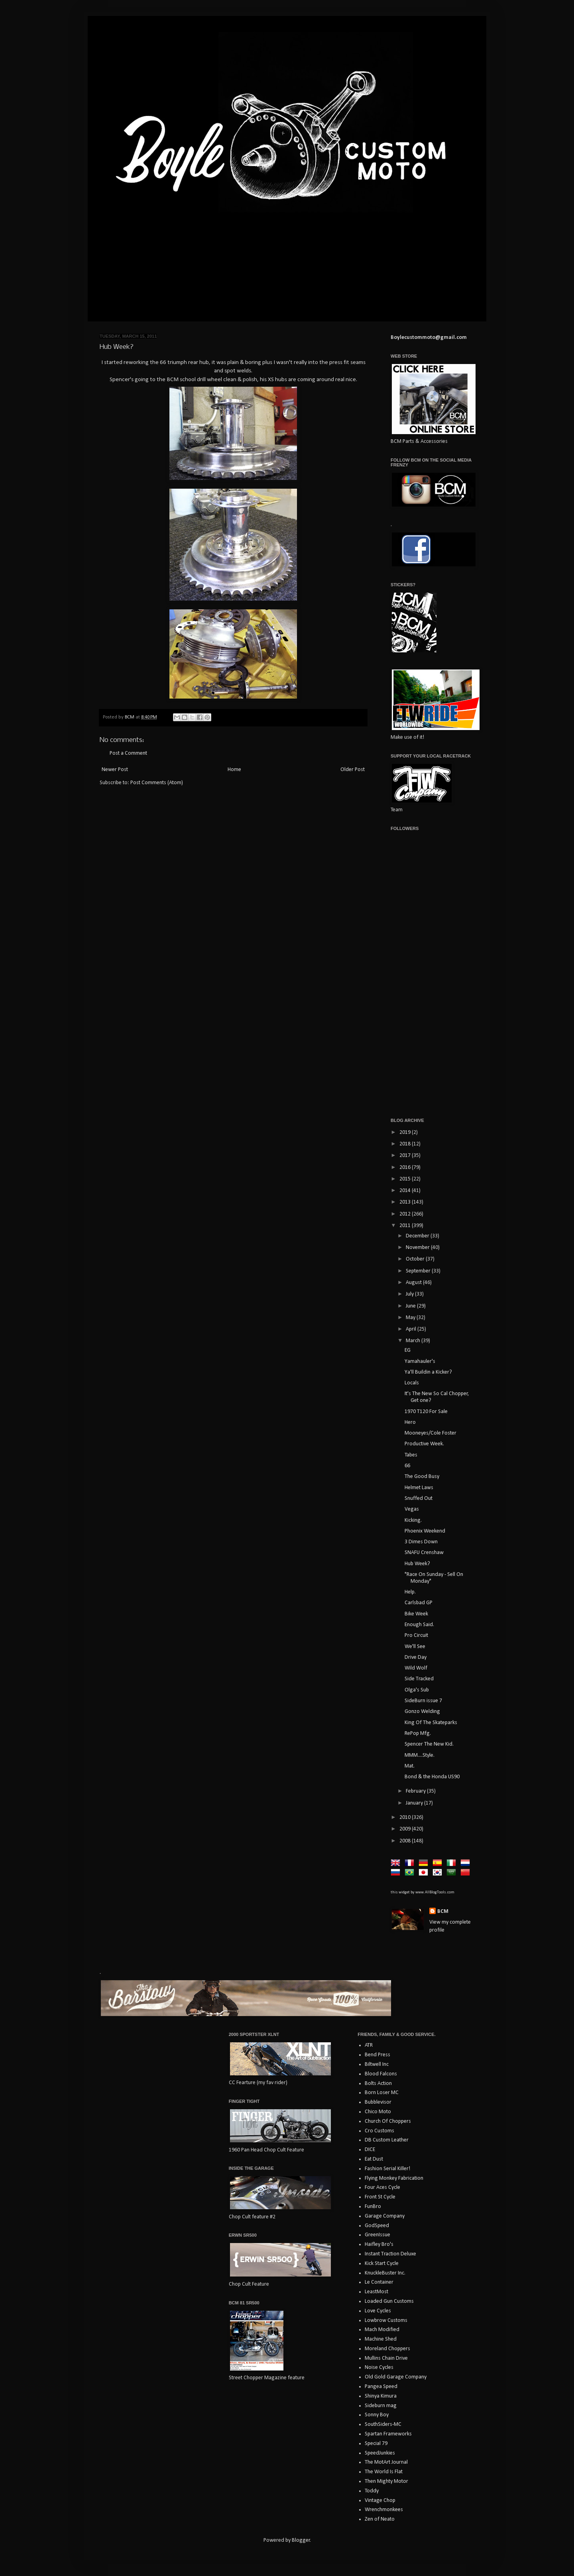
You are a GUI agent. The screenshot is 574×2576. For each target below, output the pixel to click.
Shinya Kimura (381, 2396)
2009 (405, 1829)
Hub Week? (417, 1564)
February (416, 1791)
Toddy (372, 2491)
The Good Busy (422, 1477)
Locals (412, 1383)
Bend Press (377, 2055)
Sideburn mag (381, 2406)
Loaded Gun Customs (389, 2301)
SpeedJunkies (380, 2453)
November (418, 1248)
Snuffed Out (418, 1498)
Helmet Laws (419, 1488)
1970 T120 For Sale (426, 1412)
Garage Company (385, 2216)
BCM (442, 1911)
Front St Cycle (380, 2197)
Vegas (412, 1509)
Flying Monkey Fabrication (394, 2178)
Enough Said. (419, 1625)
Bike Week (416, 1614)
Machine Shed (381, 2339)
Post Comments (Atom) (156, 783)
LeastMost (376, 2292)
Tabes (411, 1455)
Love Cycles (378, 2311)
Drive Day (416, 1657)
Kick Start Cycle (382, 2264)
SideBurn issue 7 (423, 1701)
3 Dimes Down (421, 1542)
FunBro (373, 2207)
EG (408, 1350)
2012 (405, 1214)
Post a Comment (128, 753)
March (413, 1341)
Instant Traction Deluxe (390, 2254)
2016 (405, 1168)
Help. (410, 1592)
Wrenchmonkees (384, 2510)
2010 (405, 1817)
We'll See (415, 1647)
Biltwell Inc (377, 2064)
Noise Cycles (379, 2367)
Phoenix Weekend (425, 1531)
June (411, 1306)
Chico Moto (378, 2112)
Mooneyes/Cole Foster (430, 1433)
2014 (405, 1191)
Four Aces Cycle (382, 2187)
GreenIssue (377, 2235)
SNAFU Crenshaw (424, 1553)
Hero (410, 1422)
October (416, 1259)
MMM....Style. (419, 1755)
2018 (405, 1144)
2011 (405, 1226)
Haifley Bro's (379, 2244)
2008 (405, 1841)
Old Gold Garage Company (396, 2377)
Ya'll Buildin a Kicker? (428, 1372)
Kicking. (413, 1520)
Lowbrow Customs (386, 2320)
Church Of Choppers (388, 2121)
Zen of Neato (380, 2519)
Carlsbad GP (418, 1603)
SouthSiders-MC (383, 2424)
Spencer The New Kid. (429, 1744)
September (419, 1271)
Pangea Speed (381, 2387)
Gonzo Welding (422, 1712)
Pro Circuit (416, 1635)
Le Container (379, 2282)
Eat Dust (374, 2159)
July (410, 1294)
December (418, 1236)
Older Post (352, 770)
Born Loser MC (382, 2093)
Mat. (410, 1766)
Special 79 (376, 2444)
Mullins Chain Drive (386, 2358)
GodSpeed (377, 2226)
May (411, 1318)
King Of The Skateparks (431, 1723)
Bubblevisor (378, 2102)
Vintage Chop (380, 2501)
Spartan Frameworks (388, 2434)
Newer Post (115, 770)
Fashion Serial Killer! (387, 2169)
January (415, 1803)
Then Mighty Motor (386, 2481)
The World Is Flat (384, 2472)
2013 (405, 1202)
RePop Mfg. (418, 1733)
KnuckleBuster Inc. (385, 2273)
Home (234, 770)
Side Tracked (419, 1679)
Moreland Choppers (387, 2349)
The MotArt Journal (386, 2462)
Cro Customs (379, 2131)
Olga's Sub (417, 1690)
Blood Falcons (381, 2074)
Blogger (301, 2540)
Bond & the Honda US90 (432, 1777)
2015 (405, 1179)
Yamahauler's (420, 1361)
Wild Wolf (416, 1668)
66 (407, 1466)
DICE (370, 2150)
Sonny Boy (377, 2415)
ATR (369, 2045)
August (414, 1283)
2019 (405, 1132)
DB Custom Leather (387, 2140)
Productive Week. (424, 1444)
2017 (405, 1156)
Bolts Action (378, 2084)
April (411, 1329)
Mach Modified (382, 2330)
